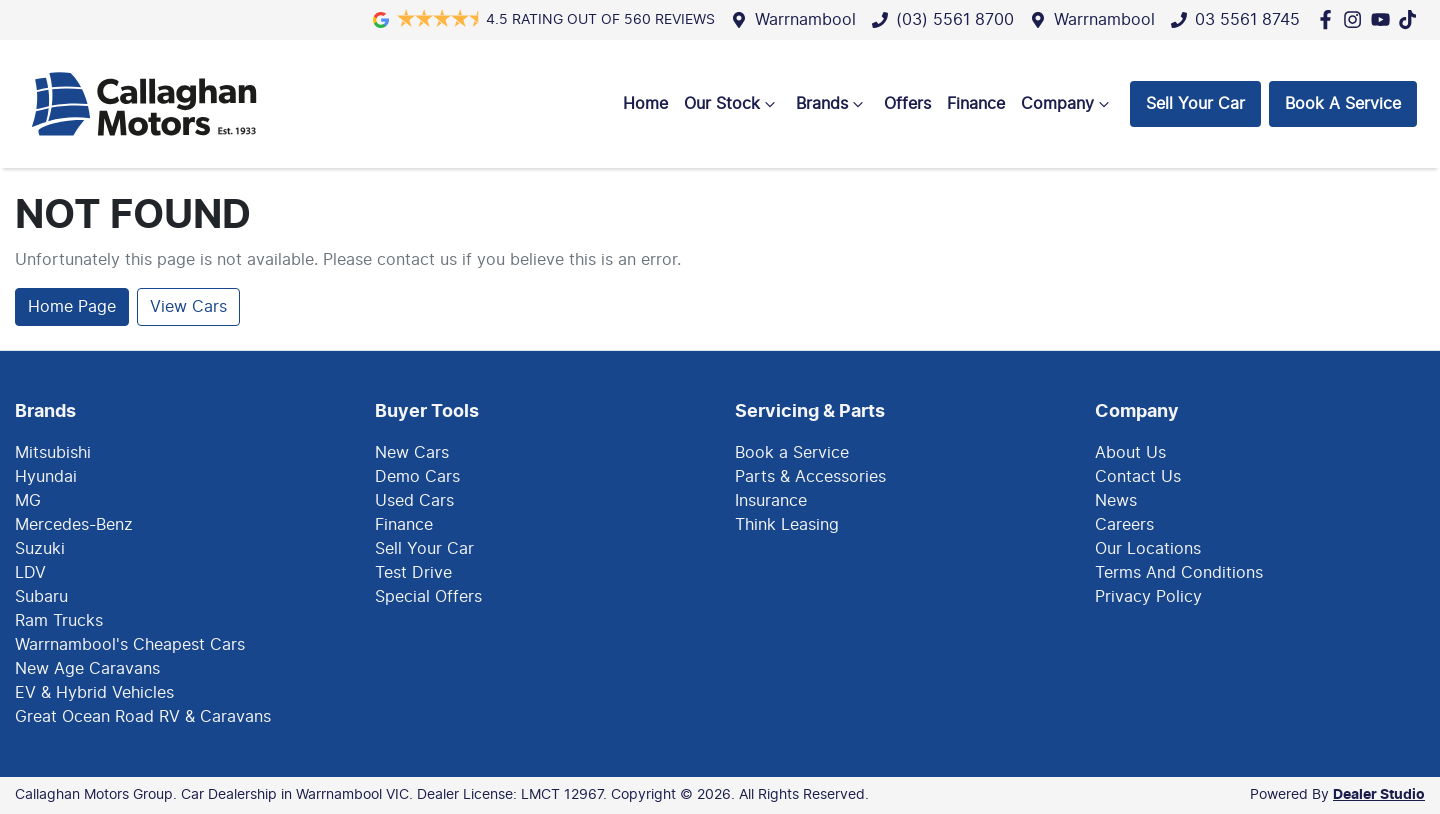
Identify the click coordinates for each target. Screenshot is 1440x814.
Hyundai (46, 477)
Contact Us (1138, 477)
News (1116, 501)
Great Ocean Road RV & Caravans (143, 717)
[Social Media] (1411, 19)
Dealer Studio (1379, 795)
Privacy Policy (1148, 597)
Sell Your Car (1195, 104)
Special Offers (428, 597)
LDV (30, 573)
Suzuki (40, 549)
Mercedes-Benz (74, 525)
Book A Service (1343, 104)
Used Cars (414, 501)
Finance (976, 104)
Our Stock (732, 104)
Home (645, 104)
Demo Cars (417, 477)
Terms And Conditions (1179, 573)
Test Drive (413, 573)
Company (1067, 104)
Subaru (41, 597)
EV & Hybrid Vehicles (94, 693)
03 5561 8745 (1247, 20)
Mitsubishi (53, 453)
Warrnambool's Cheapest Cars (130, 645)
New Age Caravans (87, 669)
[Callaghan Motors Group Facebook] (1329, 19)
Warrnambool (805, 20)
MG (28, 501)
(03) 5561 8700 (955, 20)
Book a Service (792, 453)
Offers (907, 104)
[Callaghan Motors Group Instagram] (1356, 19)
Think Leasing (787, 525)
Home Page (72, 307)
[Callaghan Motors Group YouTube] (1384, 19)
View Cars (188, 307)
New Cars (412, 453)
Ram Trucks (59, 621)
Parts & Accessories (810, 477)
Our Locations (1148, 549)
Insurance (771, 501)
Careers (1124, 525)
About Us (1130, 453)
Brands (832, 104)
